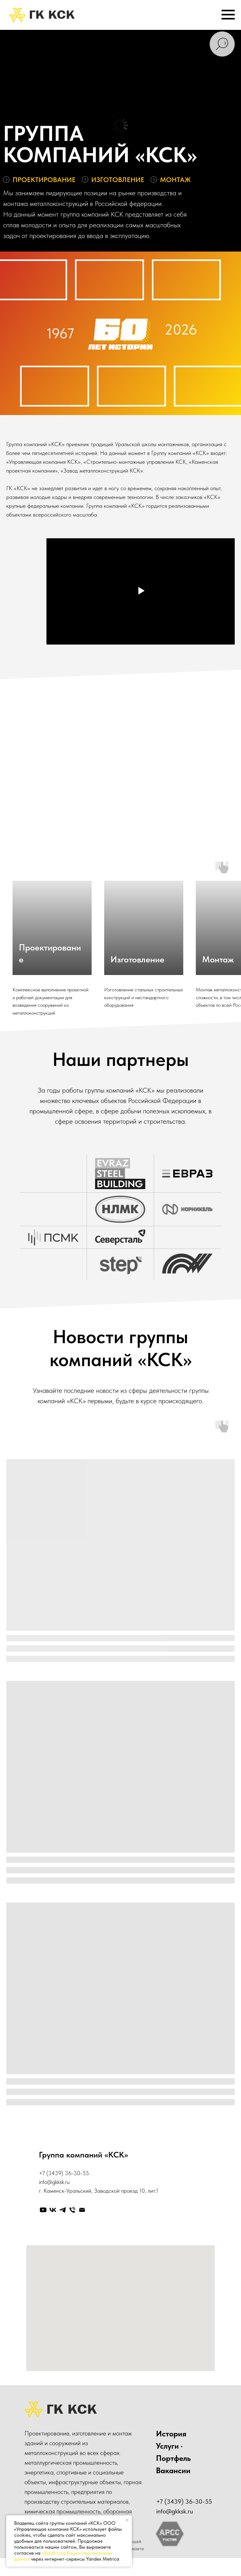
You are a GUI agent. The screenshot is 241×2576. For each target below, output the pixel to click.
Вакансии (173, 2470)
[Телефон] (72, 2210)
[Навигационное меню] (228, 15)
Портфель (173, 2458)
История (171, 2433)
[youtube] (43, 2210)
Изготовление (137, 959)
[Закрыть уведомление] (127, 2520)
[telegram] (63, 2210)
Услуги (167, 2446)
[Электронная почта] (82, 2210)
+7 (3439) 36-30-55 (64, 2173)
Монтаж (218, 959)
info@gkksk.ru (54, 2182)
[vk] (53, 2210)
